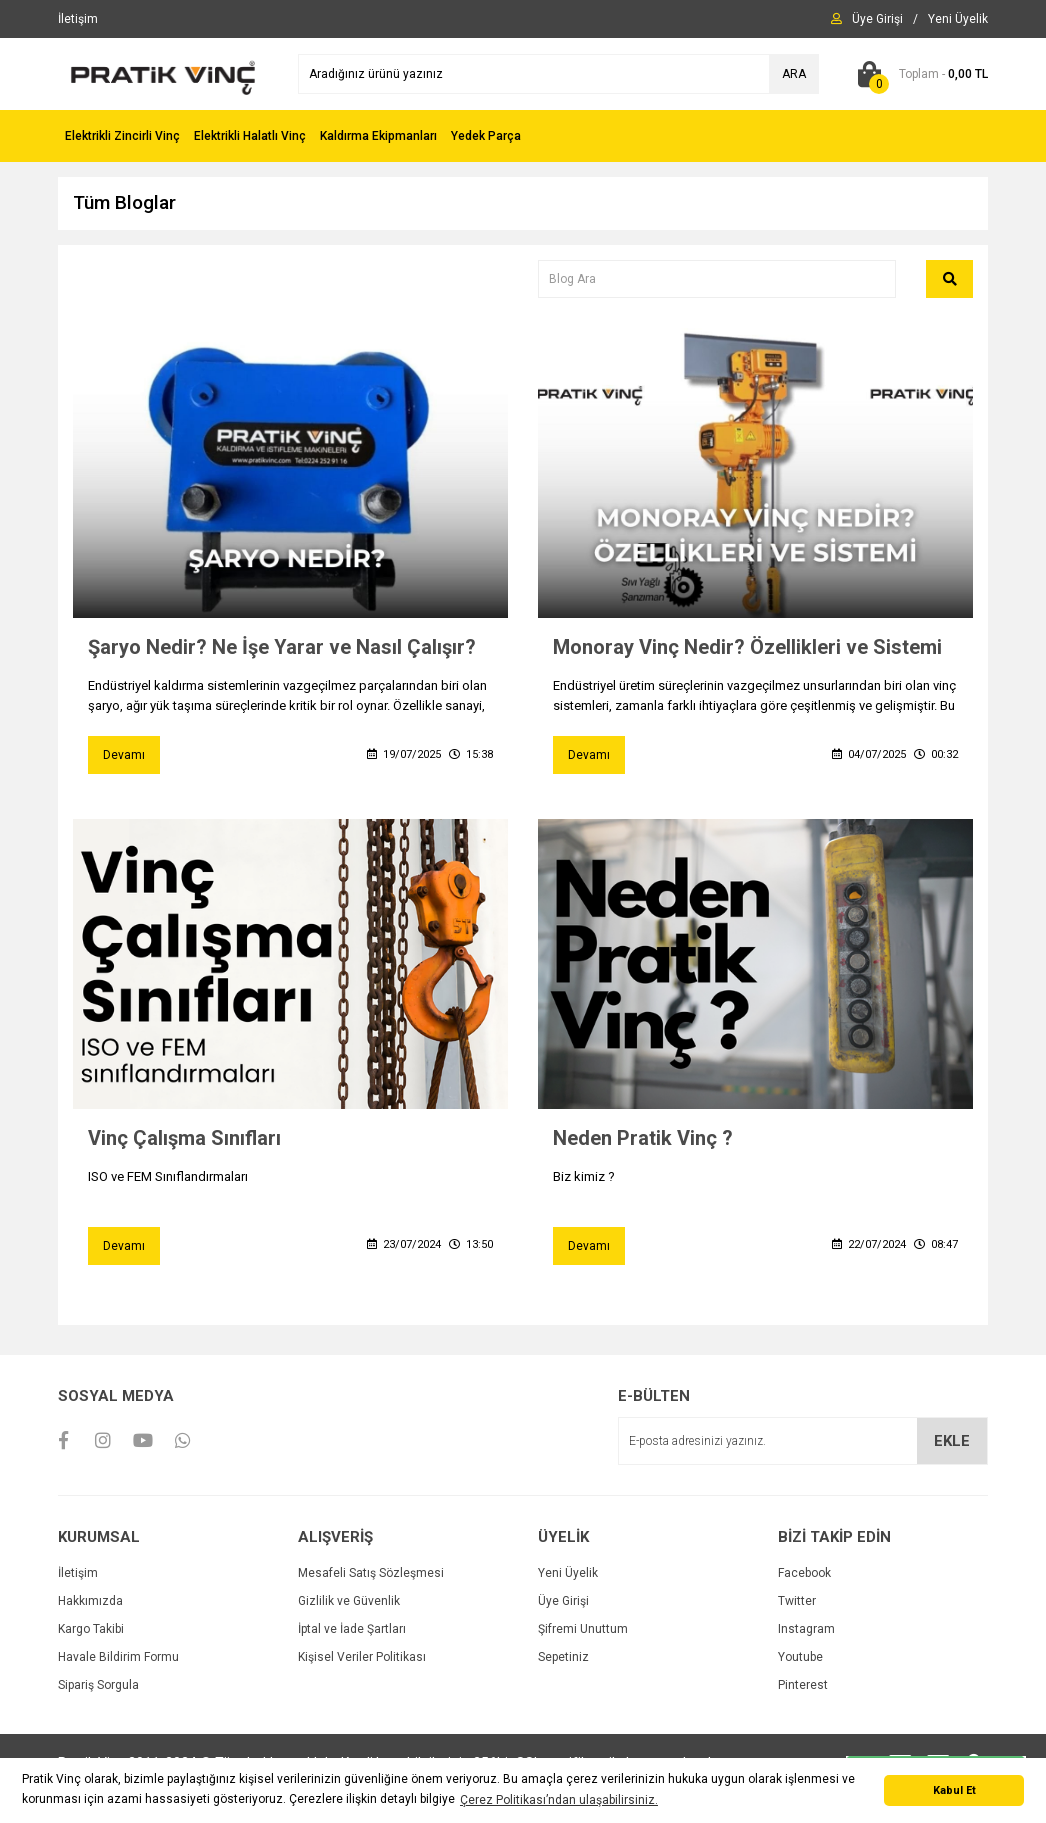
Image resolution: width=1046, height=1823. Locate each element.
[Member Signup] (958, 19)
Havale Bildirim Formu (118, 1657)
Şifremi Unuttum (583, 1629)
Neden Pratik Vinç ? (643, 1138)
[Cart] (918, 74)
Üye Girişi (563, 1601)
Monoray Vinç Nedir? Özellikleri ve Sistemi (747, 647)
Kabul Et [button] (954, 1790)
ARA (794, 74)
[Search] (558, 74)
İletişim (78, 1573)
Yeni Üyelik (568, 1573)
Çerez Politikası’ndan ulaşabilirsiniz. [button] (559, 1800)
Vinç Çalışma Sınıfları (184, 1138)
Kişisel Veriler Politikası (362, 1657)
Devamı (124, 755)
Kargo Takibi (91, 1629)
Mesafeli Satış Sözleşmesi (371, 1573)
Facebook (804, 1573)
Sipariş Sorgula (98, 1685)
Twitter (797, 1601)
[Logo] (163, 73)
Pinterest (803, 1685)
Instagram (806, 1629)
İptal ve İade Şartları (352, 1629)
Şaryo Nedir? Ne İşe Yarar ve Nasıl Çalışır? (282, 647)
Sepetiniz (563, 1657)
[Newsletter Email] (803, 1441)
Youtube (800, 1657)
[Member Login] (877, 19)
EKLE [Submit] (952, 1441)
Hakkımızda (90, 1601)
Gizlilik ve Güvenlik (349, 1601)
